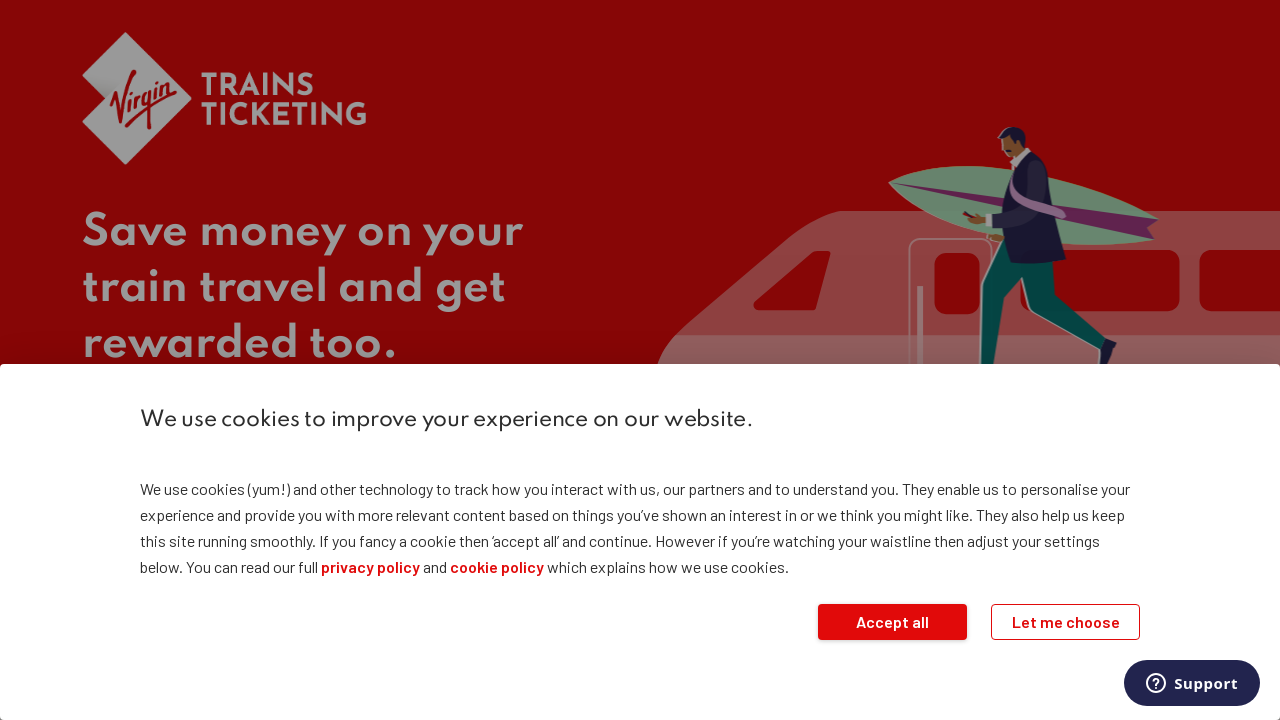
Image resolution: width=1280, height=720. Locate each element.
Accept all (892, 621)
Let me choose (1066, 621)
